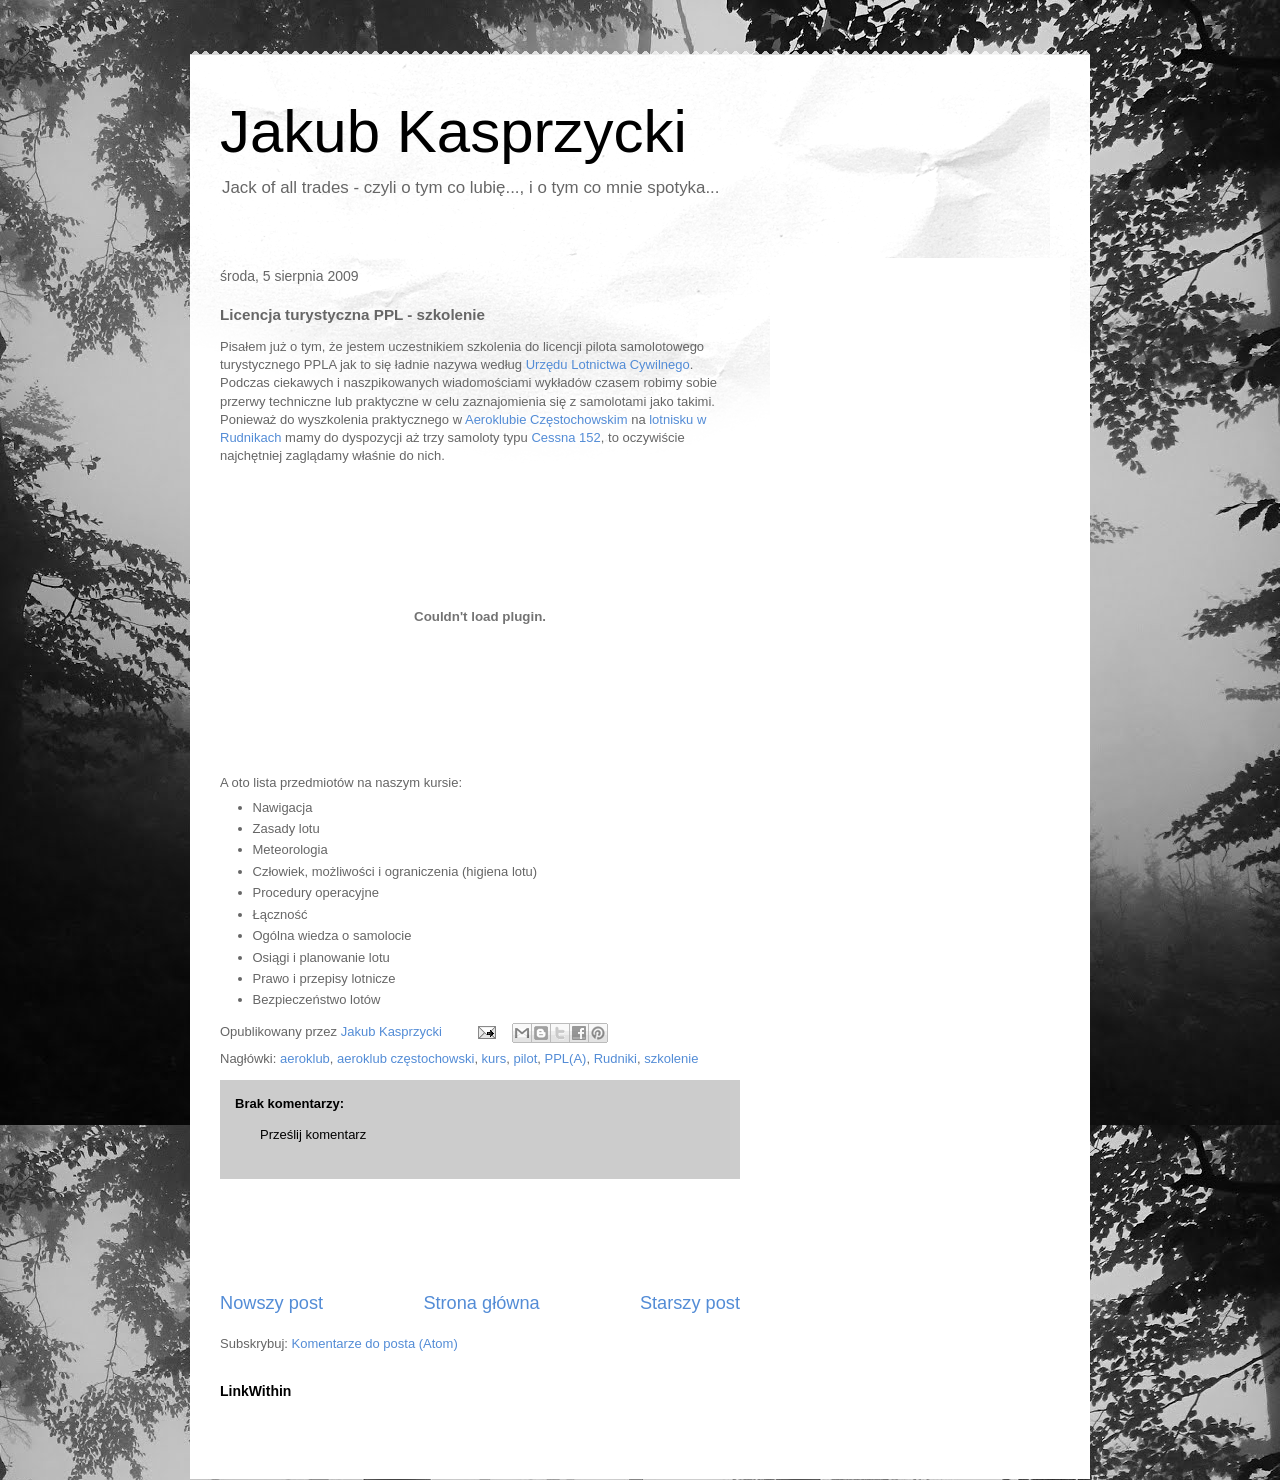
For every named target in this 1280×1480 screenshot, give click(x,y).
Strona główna (481, 1303)
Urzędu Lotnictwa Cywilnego (608, 364)
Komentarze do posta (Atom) (375, 1343)
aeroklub (305, 1058)
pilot (525, 1058)
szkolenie (671, 1058)
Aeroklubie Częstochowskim (546, 419)
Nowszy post (271, 1303)
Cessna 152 (565, 437)
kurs (494, 1058)
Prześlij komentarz (313, 1134)
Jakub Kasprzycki (453, 131)
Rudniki (615, 1058)
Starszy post (690, 1303)
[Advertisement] (480, 1235)
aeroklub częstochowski (405, 1058)
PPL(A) (566, 1058)
